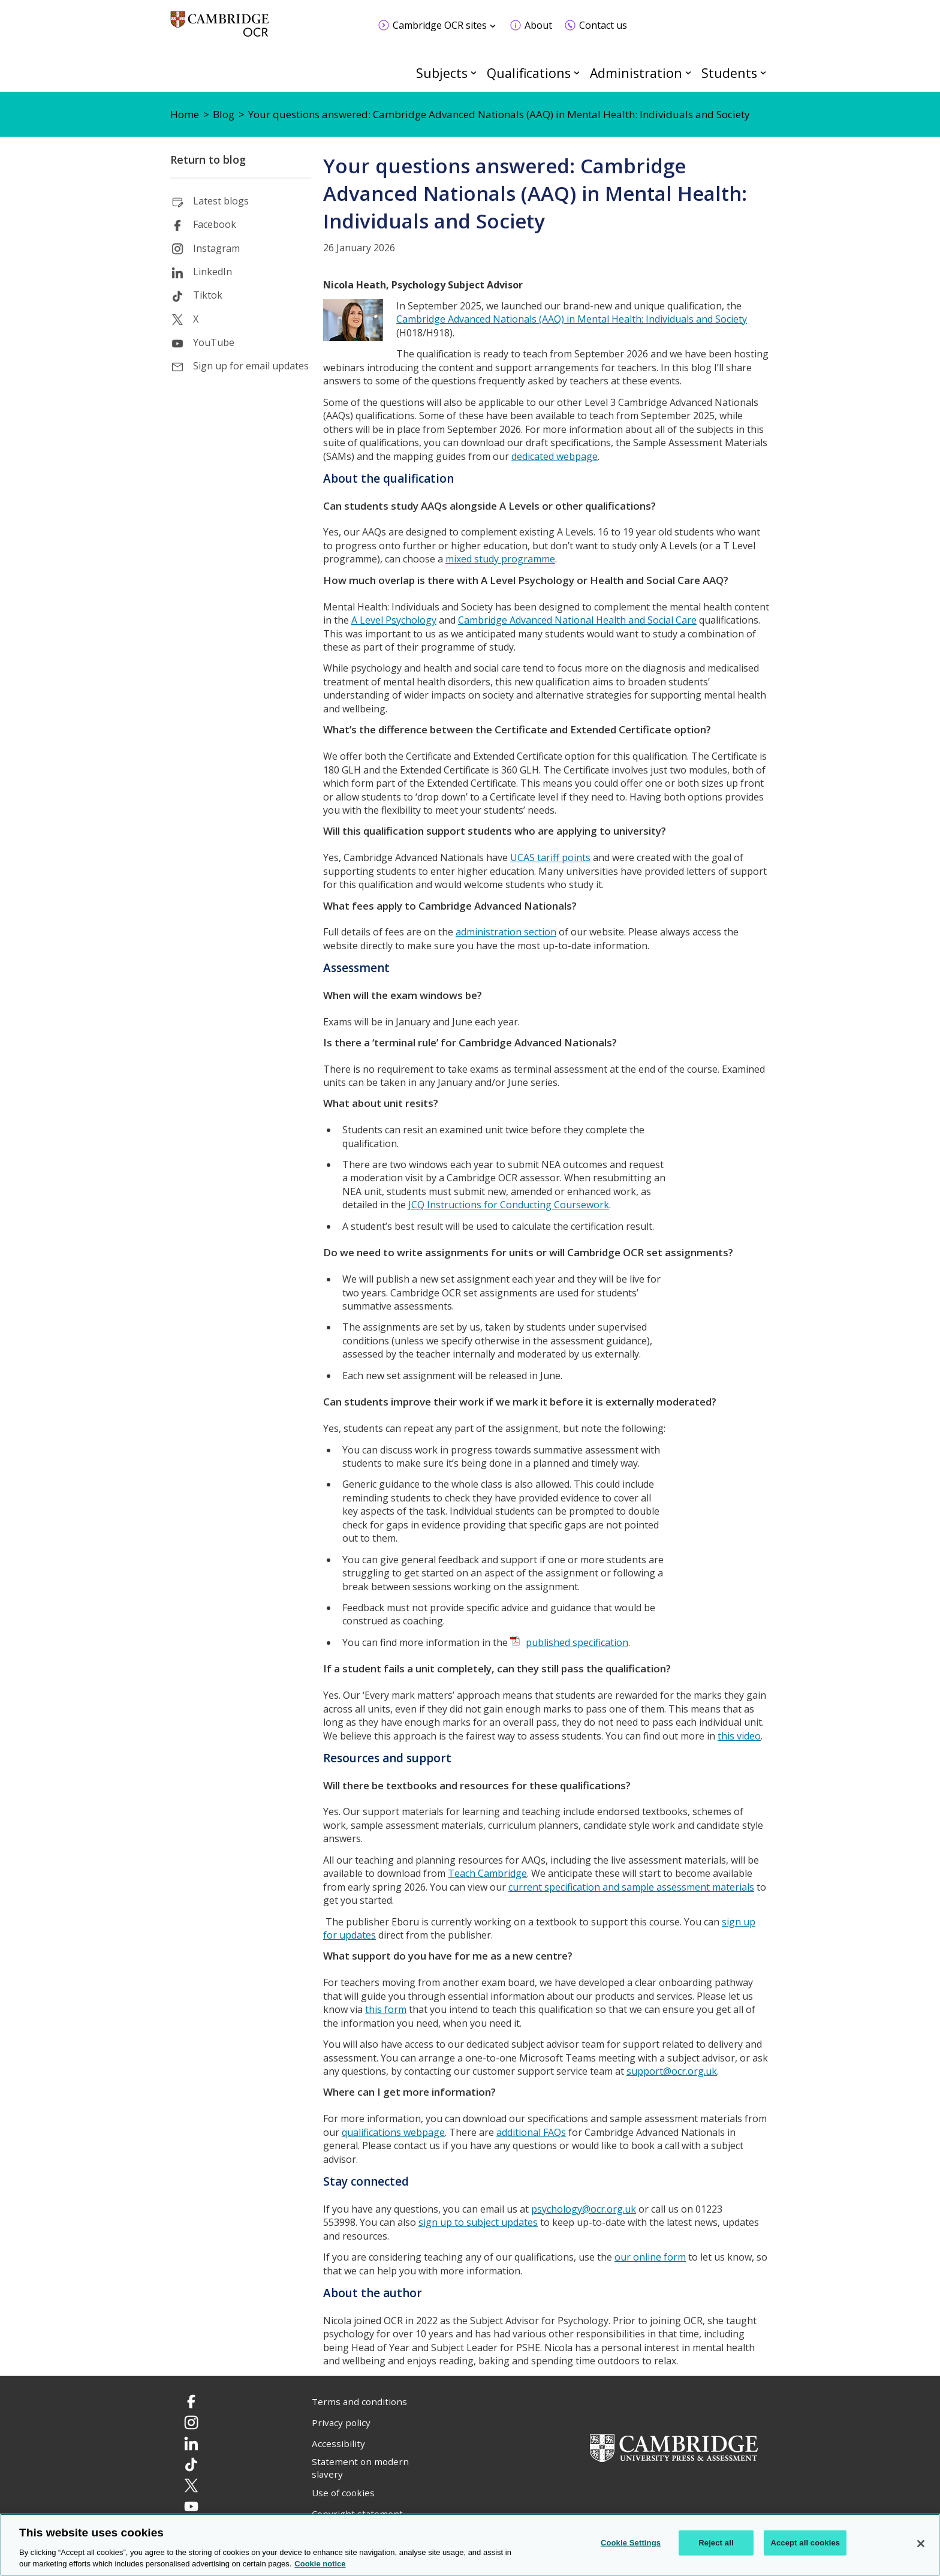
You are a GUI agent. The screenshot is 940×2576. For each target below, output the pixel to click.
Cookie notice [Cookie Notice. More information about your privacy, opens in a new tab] (319, 2563)
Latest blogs (221, 200)
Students (729, 73)
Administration (636, 73)
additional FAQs (531, 2132)
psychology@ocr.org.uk (583, 2209)
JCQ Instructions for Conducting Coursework (508, 1204)
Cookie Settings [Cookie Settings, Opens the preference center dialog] (631, 2542)
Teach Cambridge (487, 1873)
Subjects (442, 73)
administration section (506, 931)
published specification (577, 1642)
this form (385, 2009)
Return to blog (208, 159)
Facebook (214, 224)
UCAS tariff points (550, 857)
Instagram (216, 248)
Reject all (715, 2542)
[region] (470, 2545)
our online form (650, 2257)
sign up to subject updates (478, 2222)
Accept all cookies (805, 2542)
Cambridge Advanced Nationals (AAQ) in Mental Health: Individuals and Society (571, 319)
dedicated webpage (554, 456)
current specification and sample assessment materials (631, 1887)
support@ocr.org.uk (671, 2071)
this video (739, 1736)
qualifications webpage (393, 2132)
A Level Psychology (393, 620)
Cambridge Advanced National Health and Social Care (577, 620)
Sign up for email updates (251, 365)
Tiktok (207, 295)
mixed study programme (500, 558)
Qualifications (529, 73)
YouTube (213, 342)
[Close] (921, 2543)
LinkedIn (212, 271)
